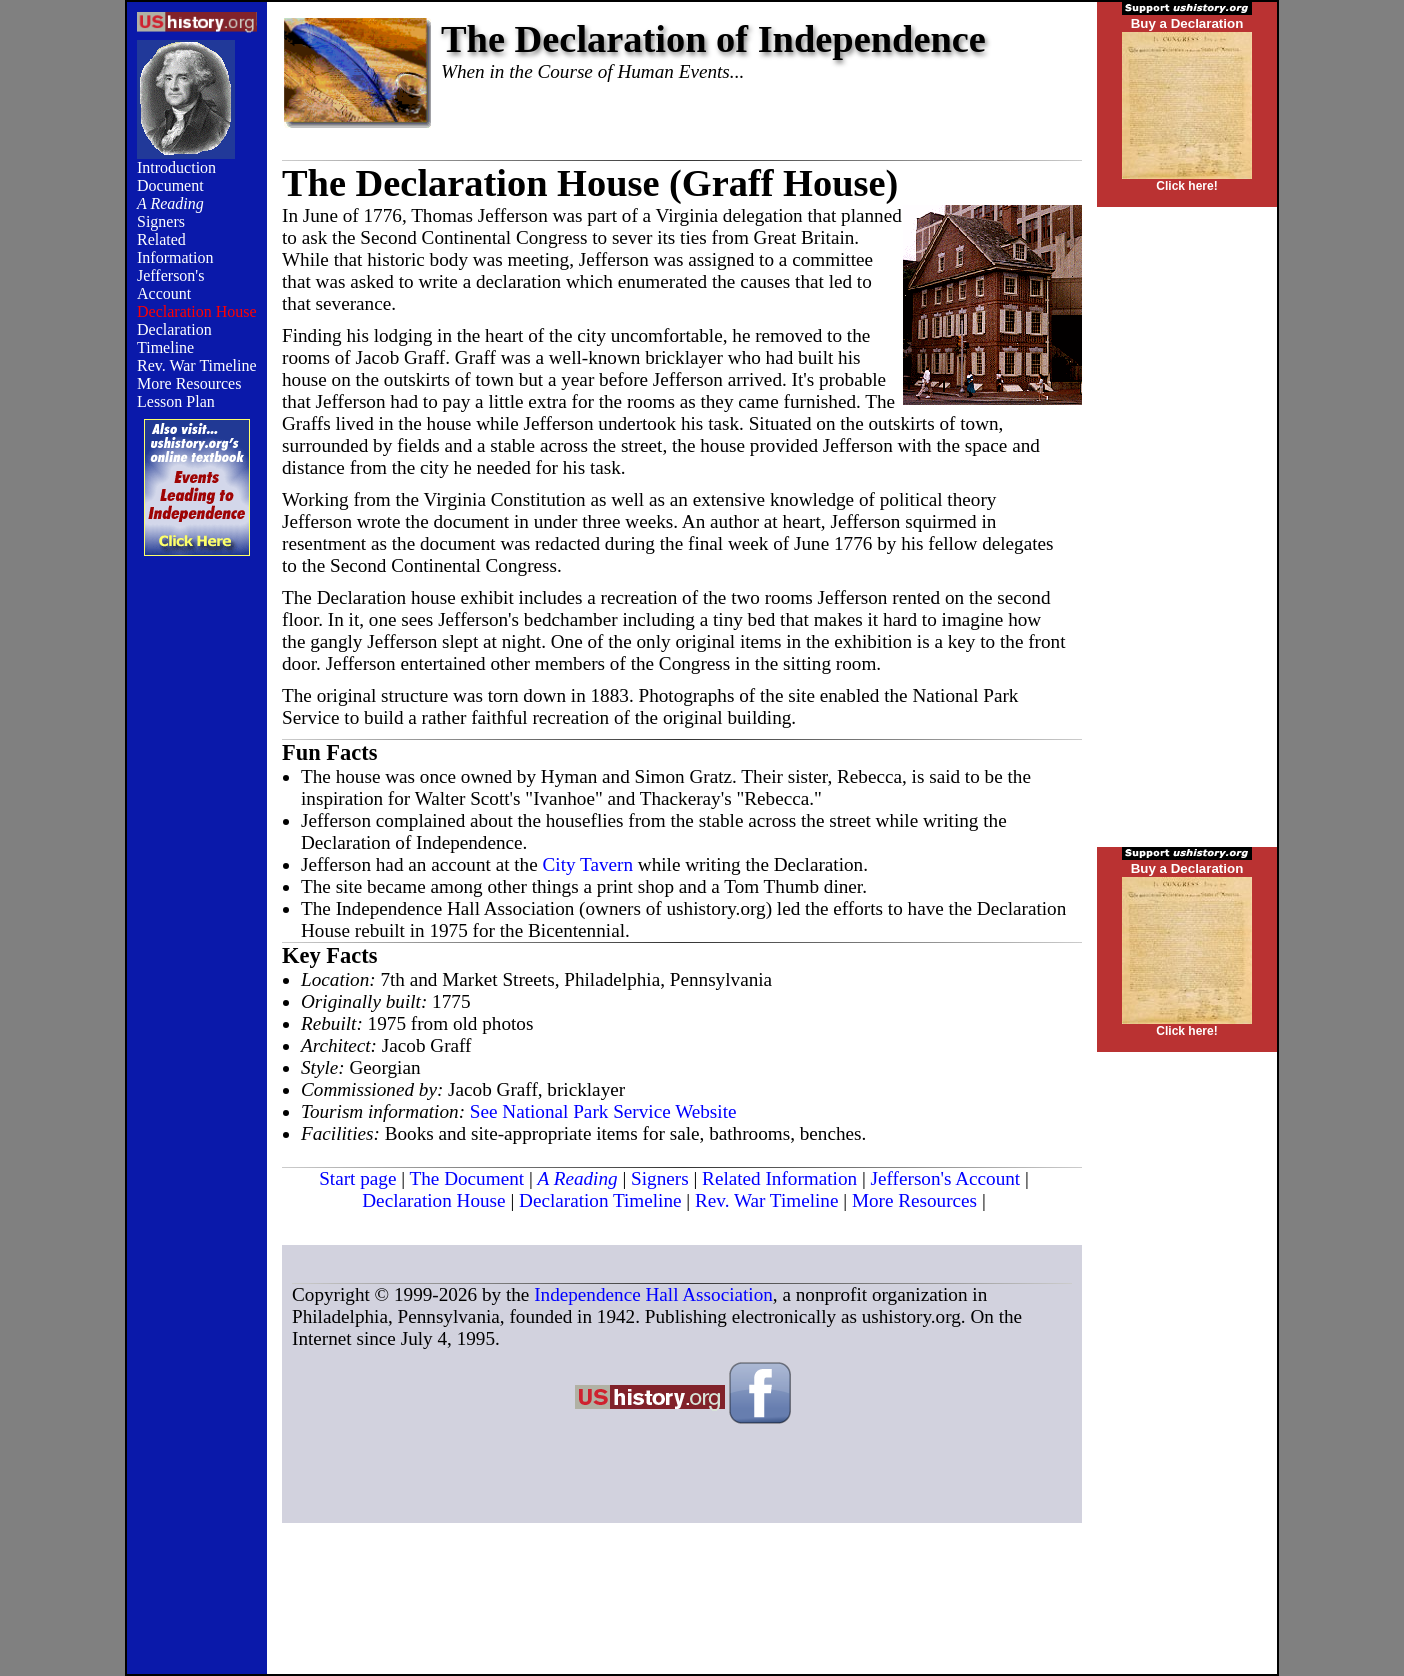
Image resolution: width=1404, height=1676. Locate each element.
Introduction (176, 167)
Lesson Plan (176, 401)
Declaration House (433, 1200)
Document (170, 185)
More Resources (189, 383)
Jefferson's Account (170, 284)
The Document (467, 1178)
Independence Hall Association (653, 1294)
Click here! (1186, 186)
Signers (161, 221)
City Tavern (588, 864)
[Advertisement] (197, 897)
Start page (357, 1178)
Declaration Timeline (174, 338)
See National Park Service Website (603, 1111)
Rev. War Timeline (197, 365)
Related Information (175, 248)
